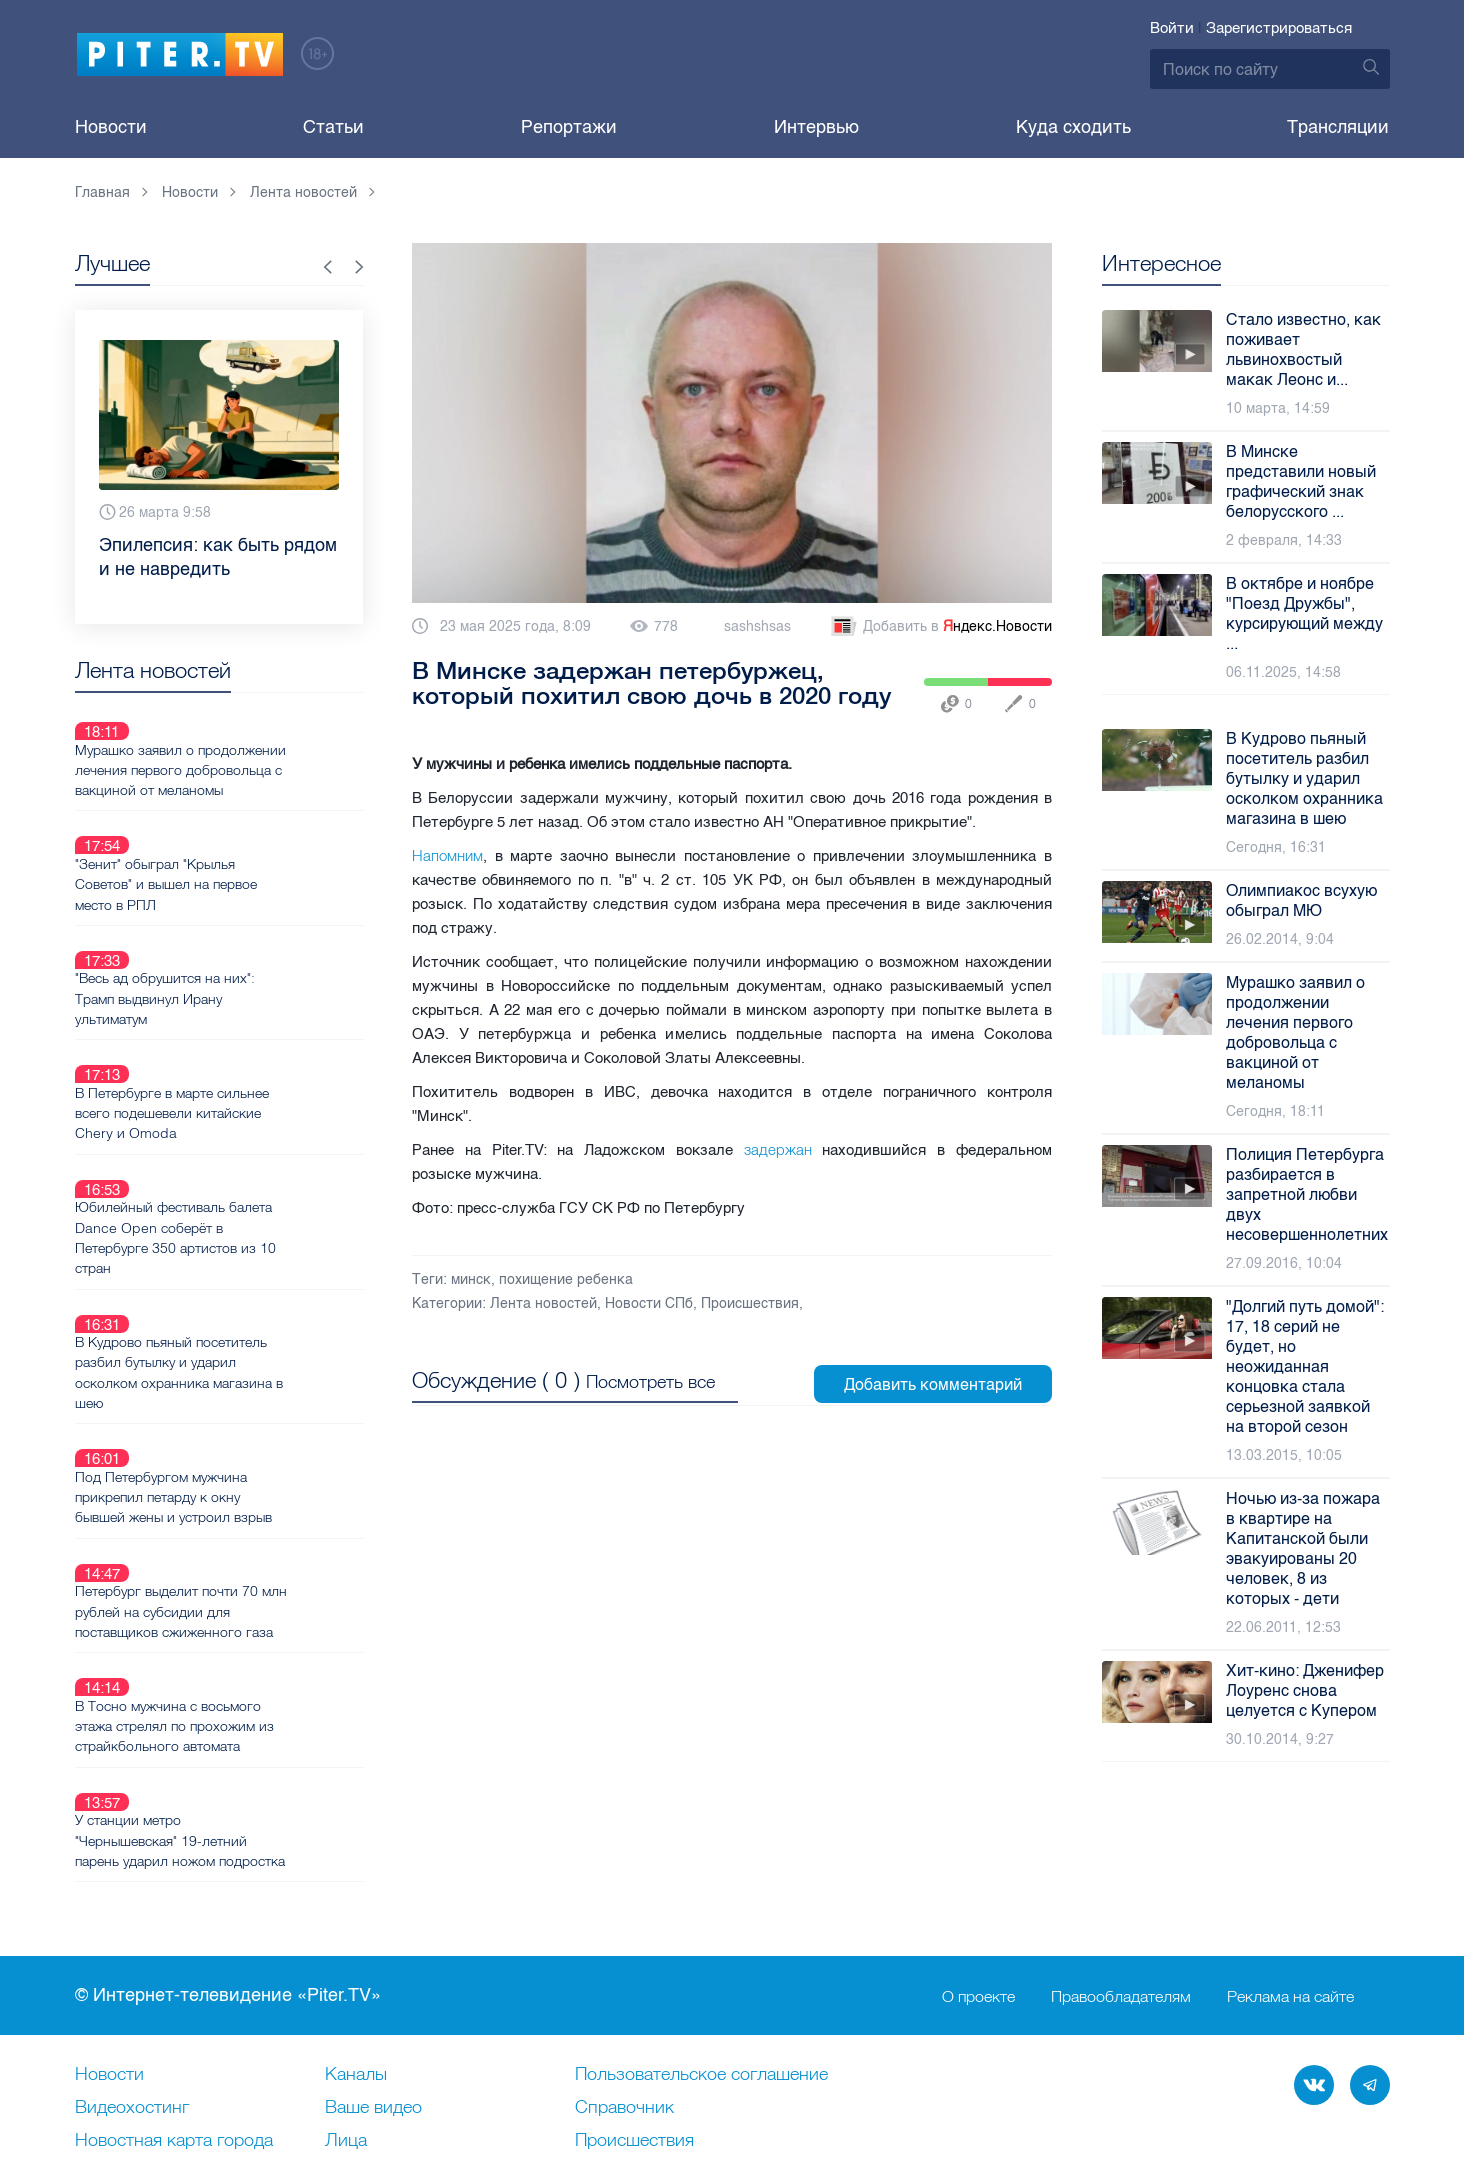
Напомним (447, 855)
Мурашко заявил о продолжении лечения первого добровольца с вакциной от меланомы (251, 746)
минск (471, 1279)
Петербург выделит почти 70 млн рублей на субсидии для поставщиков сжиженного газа (252, 1423)
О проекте (978, 1876)
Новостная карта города (174, 2021)
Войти (1172, 28)
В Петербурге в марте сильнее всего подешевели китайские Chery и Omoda (243, 1019)
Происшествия (750, 1303)
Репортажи (569, 127)
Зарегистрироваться (1279, 28)
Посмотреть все (650, 1379)
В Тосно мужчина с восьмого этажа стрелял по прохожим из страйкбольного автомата (245, 1514)
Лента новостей (543, 1303)
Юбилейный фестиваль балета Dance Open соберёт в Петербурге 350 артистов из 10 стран (246, 1120)
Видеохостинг (132, 1988)
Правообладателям (1121, 1876)
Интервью (816, 127)
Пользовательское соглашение (701, 1955)
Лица (346, 2021)
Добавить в (940, 627)
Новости (111, 127)
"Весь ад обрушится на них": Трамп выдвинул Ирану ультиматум (236, 928)
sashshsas (757, 626)
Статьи (333, 127)
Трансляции (1338, 127)
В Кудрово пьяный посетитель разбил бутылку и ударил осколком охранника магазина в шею (250, 1231)
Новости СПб (649, 1303)
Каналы (356, 1955)
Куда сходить (1073, 127)
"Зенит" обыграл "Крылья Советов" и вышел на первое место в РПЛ (237, 837)
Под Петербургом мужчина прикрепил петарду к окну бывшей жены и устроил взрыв (244, 1332)
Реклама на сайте (1290, 1876)
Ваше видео (373, 1988)
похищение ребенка (566, 1279)
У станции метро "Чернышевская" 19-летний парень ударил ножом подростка (251, 1605)
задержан (778, 1149)
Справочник (624, 1988)
